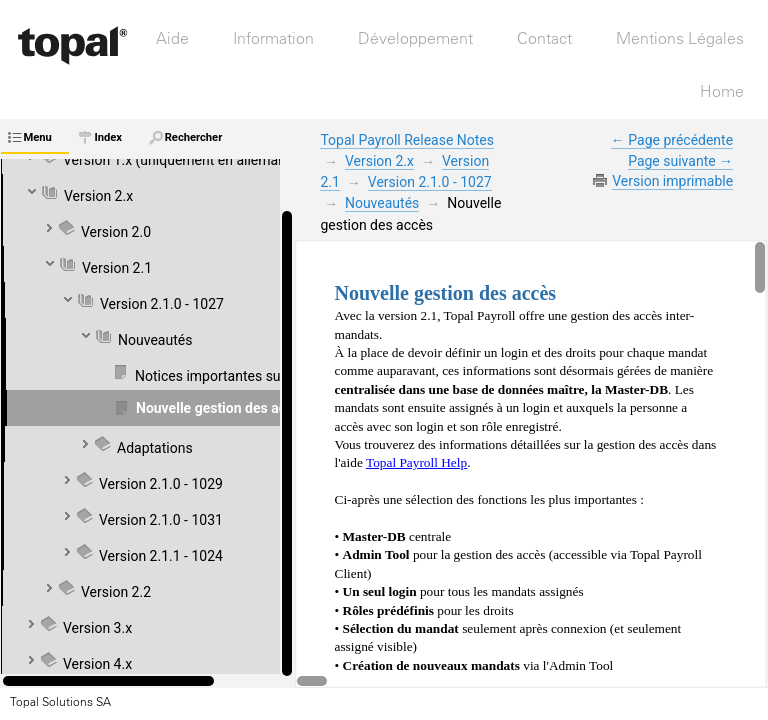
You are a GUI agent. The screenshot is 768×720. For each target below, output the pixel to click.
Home (722, 91)
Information (273, 38)
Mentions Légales (680, 38)
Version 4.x (97, 664)
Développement (415, 38)
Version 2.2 (116, 592)
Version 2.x (98, 196)
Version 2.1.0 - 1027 (430, 182)
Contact (544, 38)
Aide (172, 38)
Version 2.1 (117, 268)
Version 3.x (97, 628)
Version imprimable (672, 181)
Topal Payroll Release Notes (407, 140)
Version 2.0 (116, 232)
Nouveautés (382, 203)
